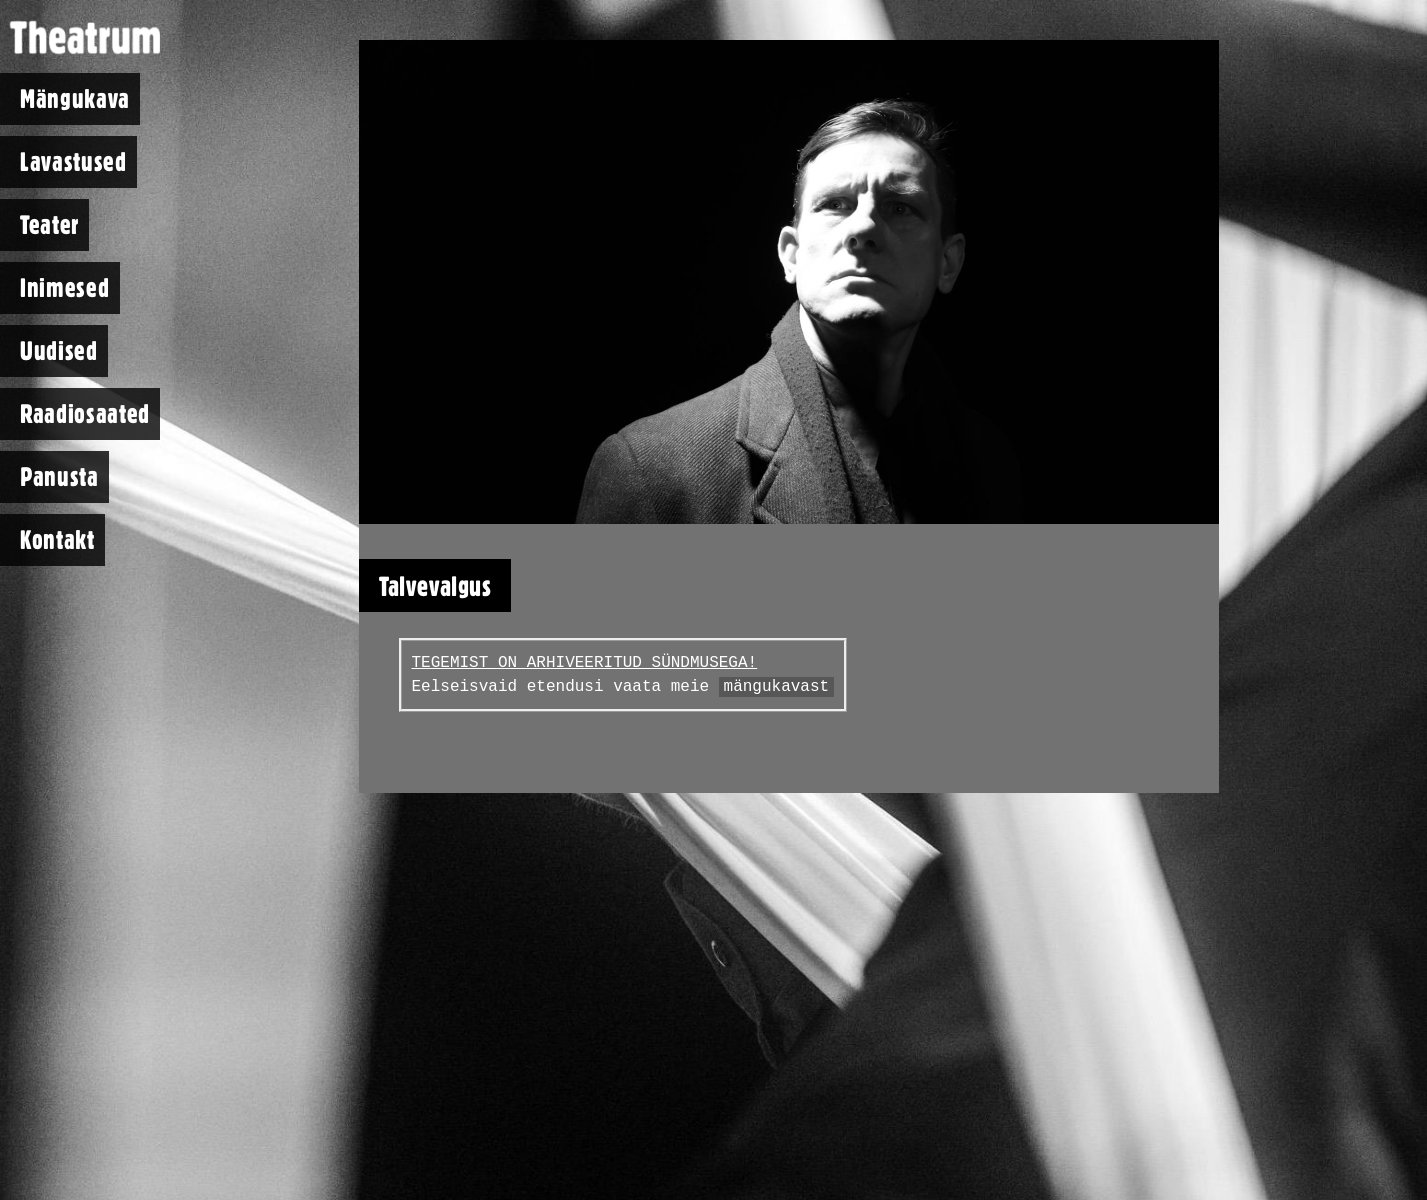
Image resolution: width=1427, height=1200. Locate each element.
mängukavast (777, 687)
